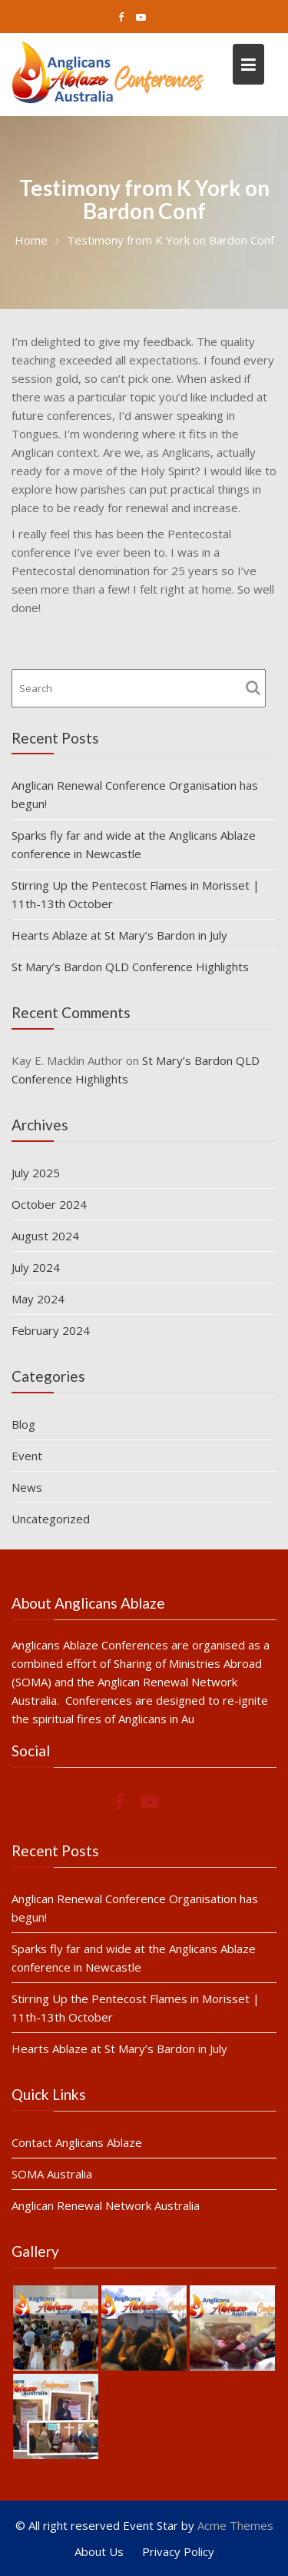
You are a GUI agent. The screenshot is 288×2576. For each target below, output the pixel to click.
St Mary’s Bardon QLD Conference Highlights (130, 966)
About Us (99, 2551)
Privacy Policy (178, 2551)
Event (27, 1455)
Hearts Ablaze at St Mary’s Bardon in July (119, 935)
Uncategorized (51, 1518)
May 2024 (38, 1298)
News (27, 1487)
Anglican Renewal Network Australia (106, 2204)
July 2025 (36, 1172)
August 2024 (45, 1235)
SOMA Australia (53, 2173)
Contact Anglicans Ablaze (77, 2142)
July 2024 (36, 1267)
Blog (23, 1424)
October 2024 (49, 1204)
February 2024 (51, 1330)
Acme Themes (235, 2525)
